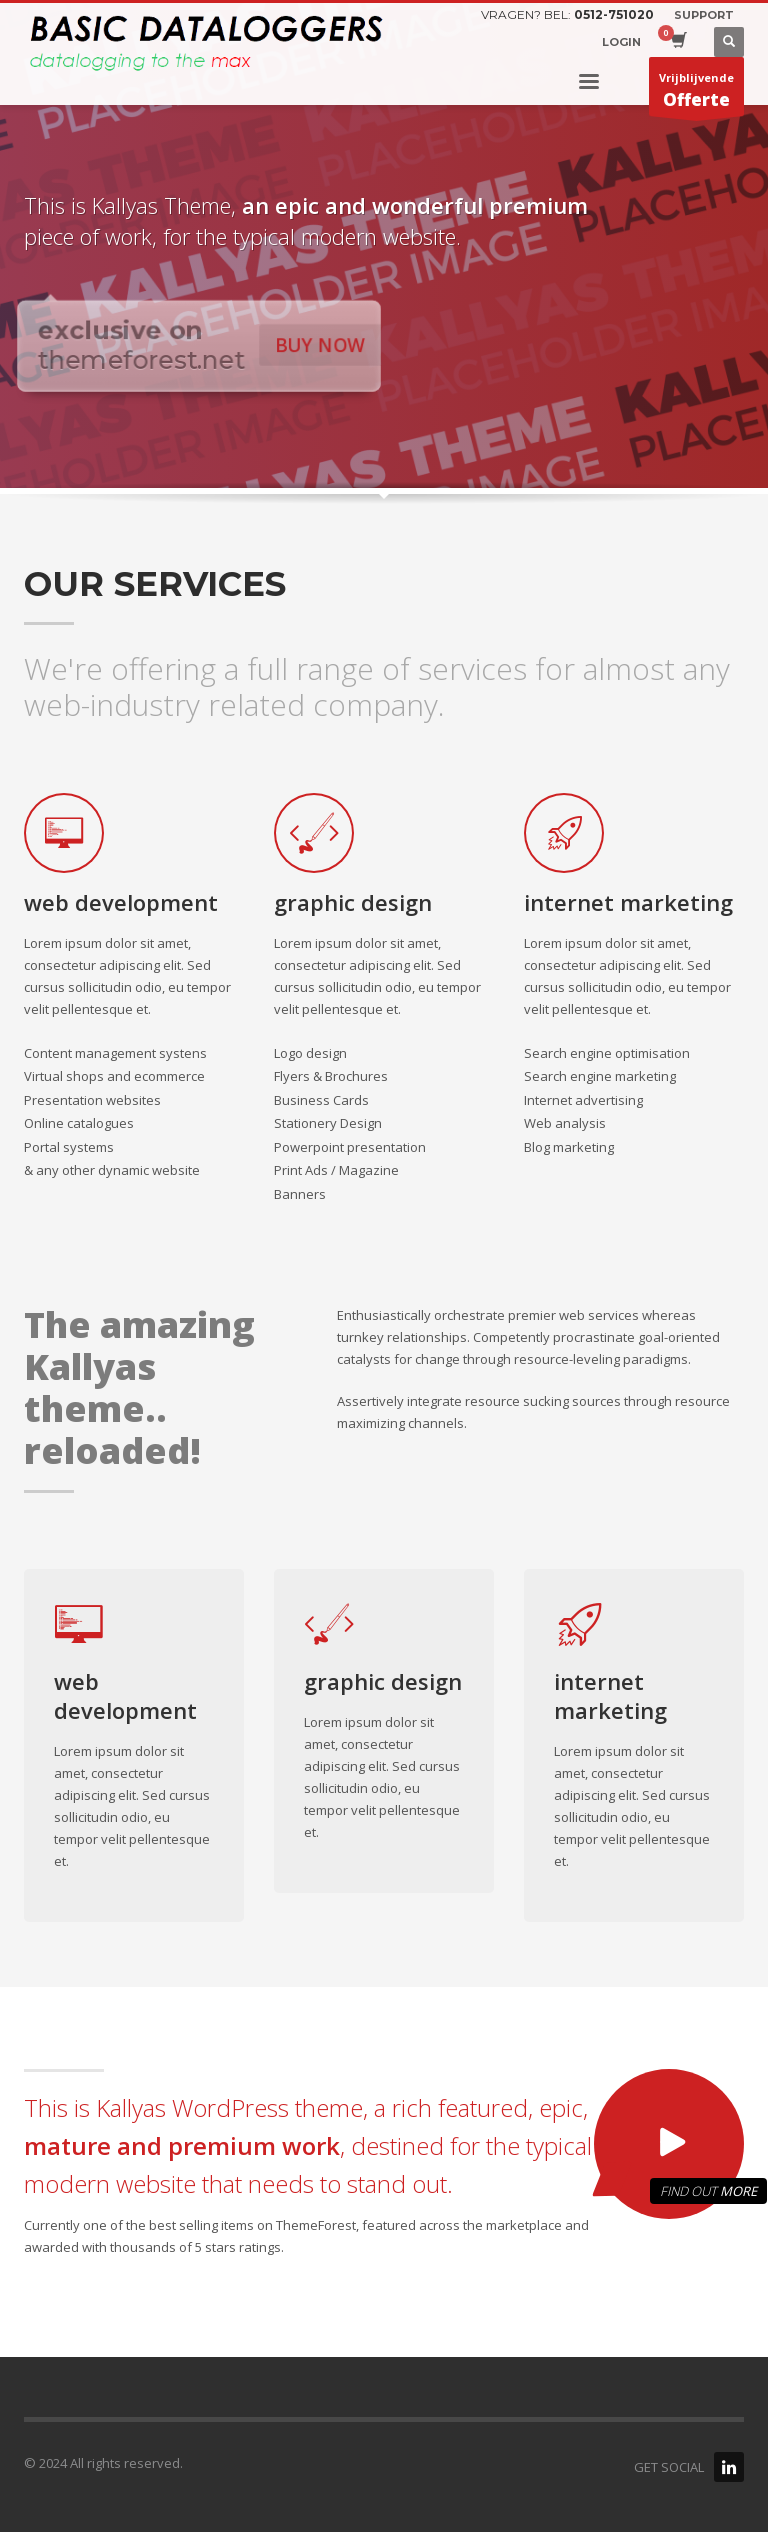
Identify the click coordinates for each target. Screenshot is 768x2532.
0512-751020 (614, 14)
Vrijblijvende (696, 93)
